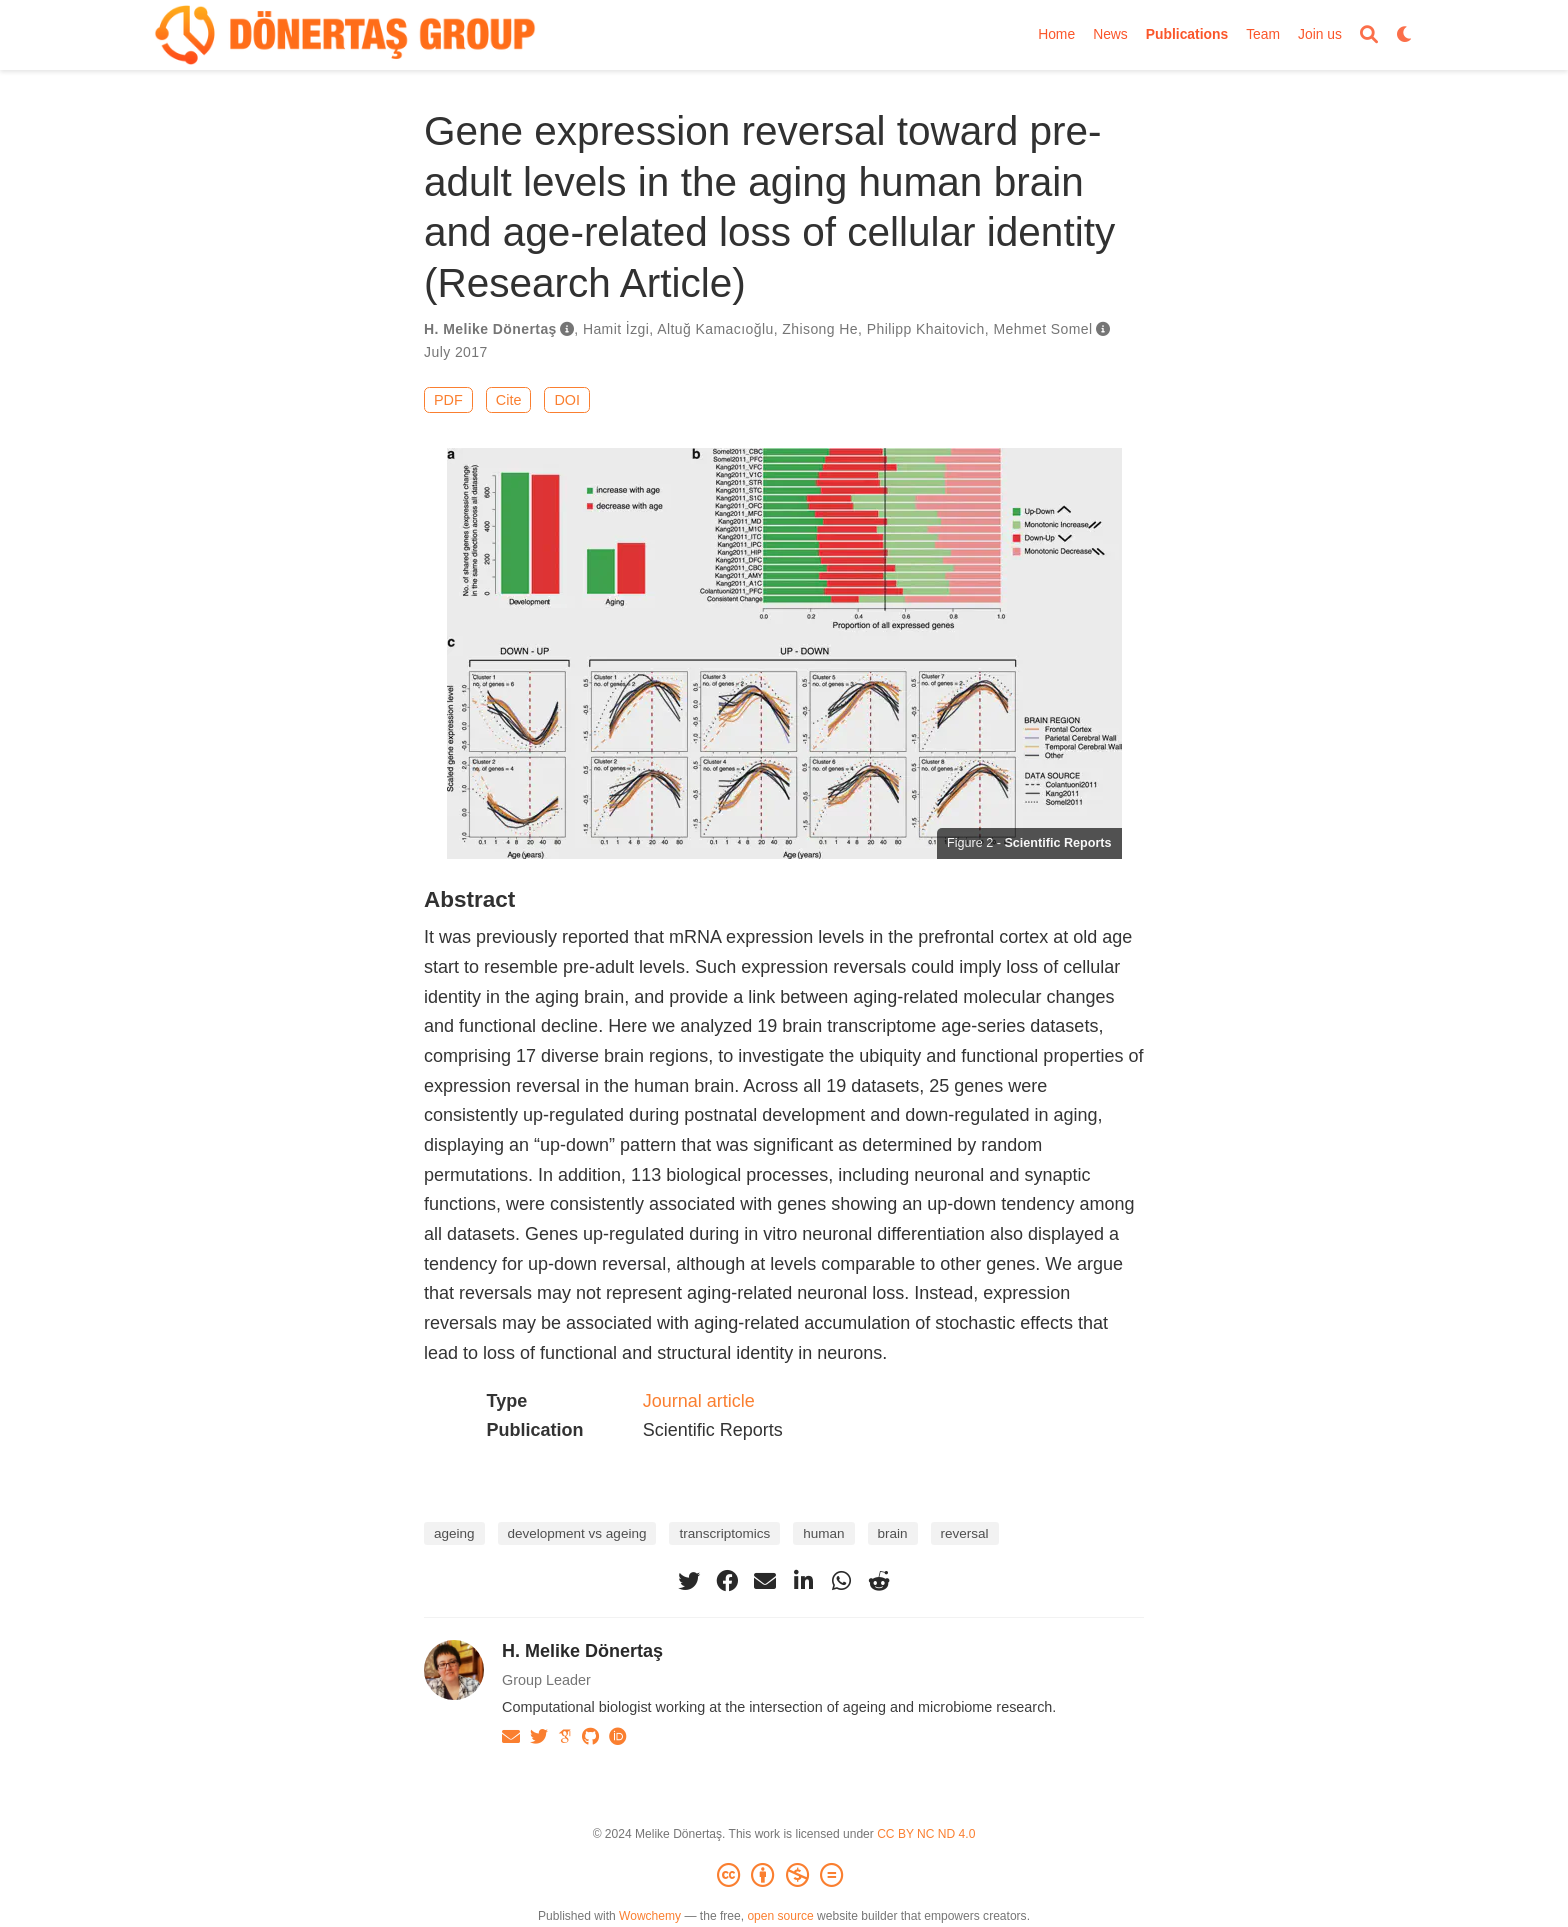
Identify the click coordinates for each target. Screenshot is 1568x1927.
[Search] (1369, 35)
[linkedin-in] (803, 1581)
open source (780, 1916)
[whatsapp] (841, 1581)
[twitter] (689, 1581)
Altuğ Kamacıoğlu (715, 329)
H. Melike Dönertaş (490, 329)
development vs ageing (577, 1533)
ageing (454, 1533)
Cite (509, 400)
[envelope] (765, 1581)
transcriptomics (724, 1533)
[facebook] (727, 1581)
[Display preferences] (1405, 35)
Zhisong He (820, 329)
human (823, 1533)
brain (893, 1533)
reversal (965, 1533)
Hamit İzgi (616, 329)
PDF (448, 400)
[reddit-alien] (879, 1581)
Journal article (699, 1401)
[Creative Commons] (784, 1876)
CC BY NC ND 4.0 (926, 1834)
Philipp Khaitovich (926, 329)
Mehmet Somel (1042, 329)
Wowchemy (650, 1916)
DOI (567, 400)
